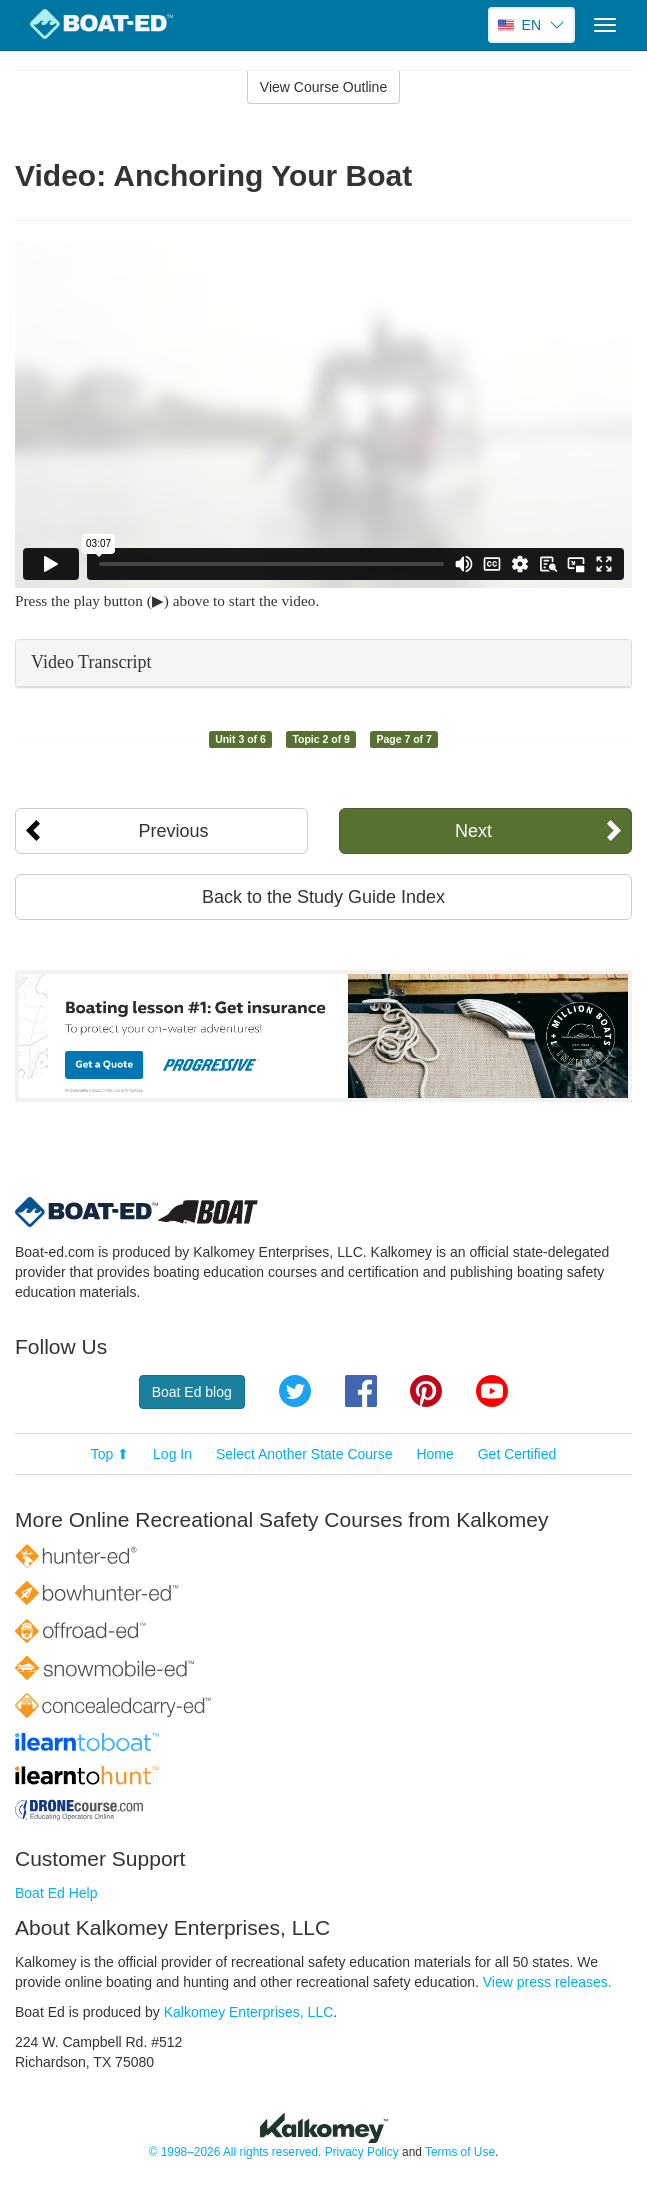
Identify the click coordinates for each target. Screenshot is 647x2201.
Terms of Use (460, 2152)
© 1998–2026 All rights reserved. (235, 2152)
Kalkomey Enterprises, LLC (249, 2012)
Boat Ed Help (56, 1893)
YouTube (492, 1391)
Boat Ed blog (192, 1392)
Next (473, 831)
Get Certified (517, 1454)
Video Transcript (91, 662)
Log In (172, 1454)
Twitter (295, 1391)
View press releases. (547, 1982)
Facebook (361, 1391)
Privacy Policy (362, 2152)
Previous (174, 831)
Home (434, 1454)
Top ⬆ (110, 1454)
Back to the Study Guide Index (323, 897)
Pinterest (426, 1391)
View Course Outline (323, 87)
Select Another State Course (304, 1454)
